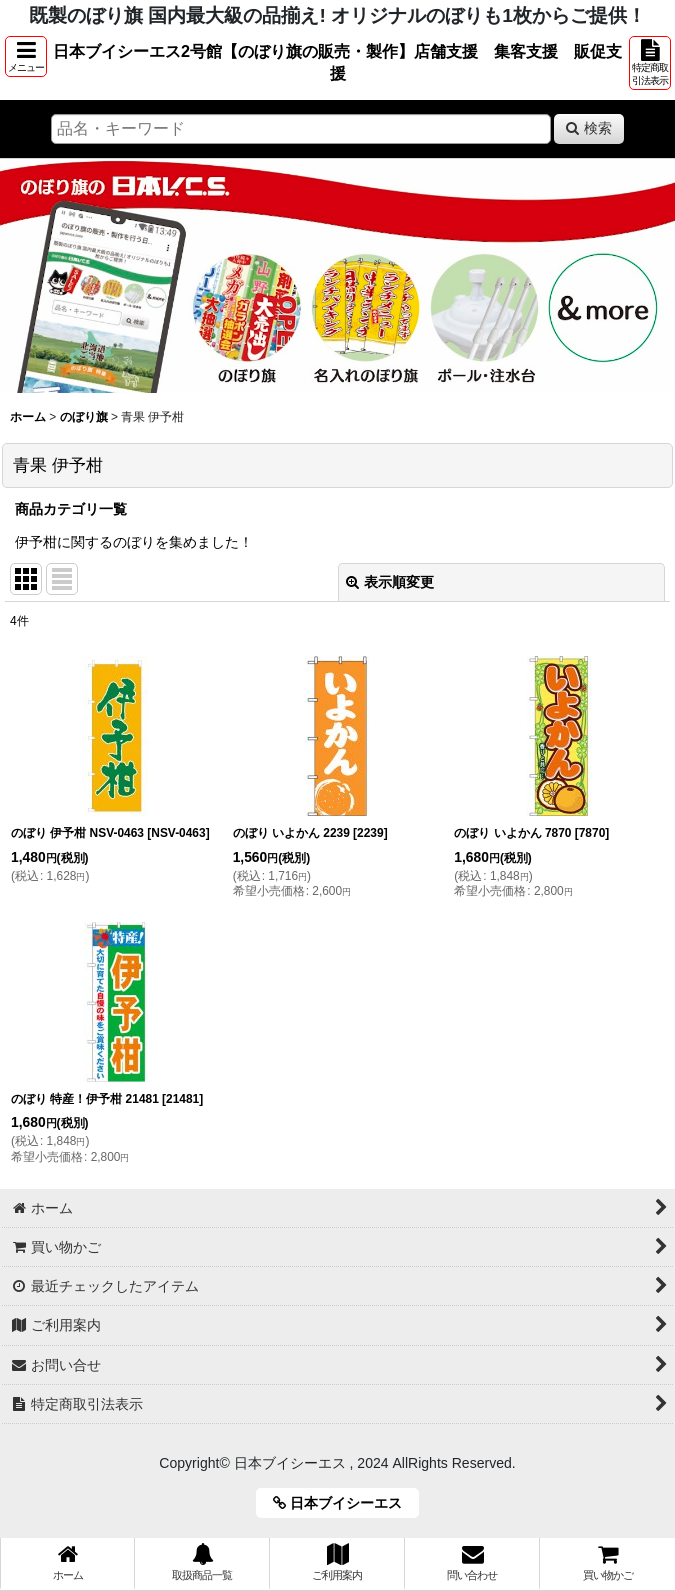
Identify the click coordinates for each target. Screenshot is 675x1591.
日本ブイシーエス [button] (344, 1503)
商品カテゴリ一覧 (71, 509)
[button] (26, 56)
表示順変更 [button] (390, 582)
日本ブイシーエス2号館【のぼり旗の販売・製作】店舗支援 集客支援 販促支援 (337, 62)
